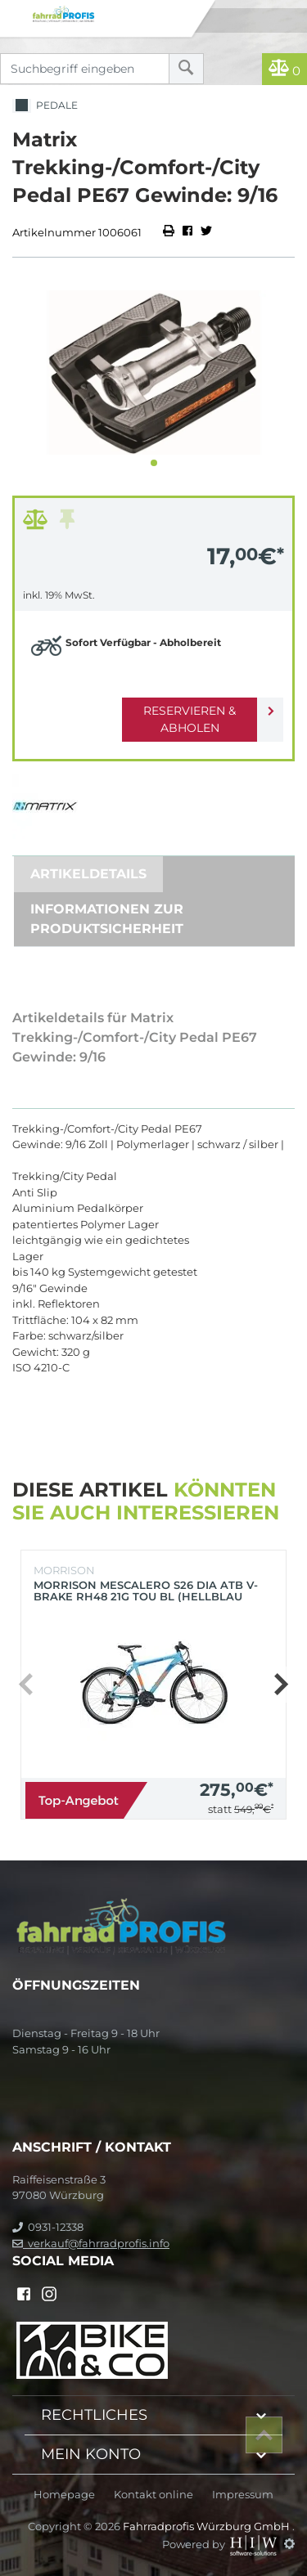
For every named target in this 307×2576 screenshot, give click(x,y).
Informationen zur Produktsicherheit (106, 918)
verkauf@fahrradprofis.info (90, 2243)
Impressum (242, 2494)
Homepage (64, 2494)
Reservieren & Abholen (189, 719)
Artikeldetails (88, 874)
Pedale (45, 106)
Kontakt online (153, 2494)
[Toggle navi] (14, 13)
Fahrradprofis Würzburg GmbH (207, 2526)
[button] (154, 463)
